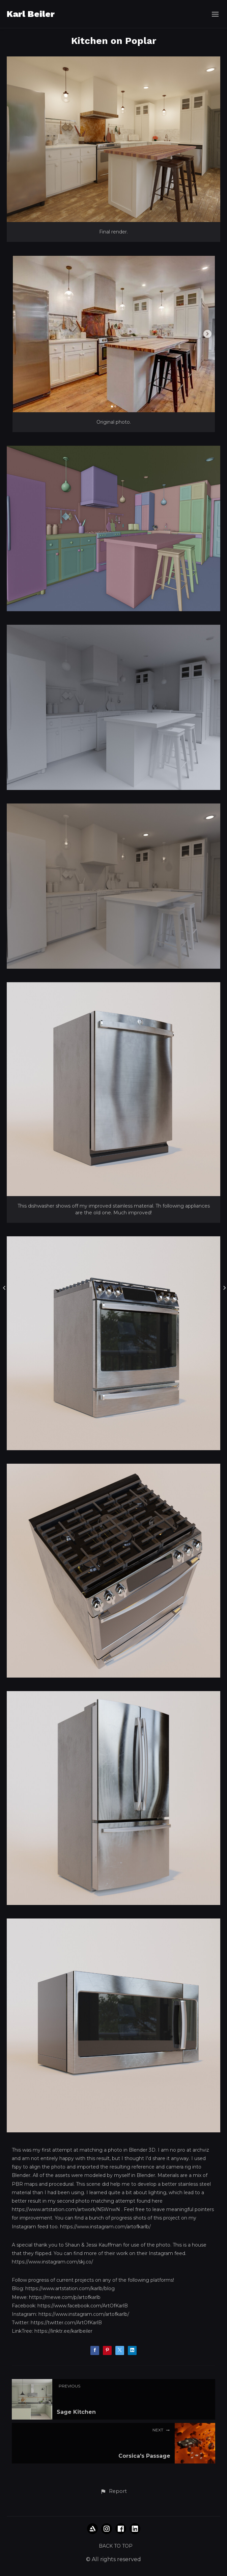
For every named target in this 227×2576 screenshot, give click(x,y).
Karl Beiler (31, 14)
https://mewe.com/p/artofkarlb (65, 2297)
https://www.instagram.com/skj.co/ (52, 2262)
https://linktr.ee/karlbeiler (63, 2331)
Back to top (116, 2546)
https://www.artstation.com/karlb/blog (70, 2288)
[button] (113, 2491)
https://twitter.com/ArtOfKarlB (66, 2323)
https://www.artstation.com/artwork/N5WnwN (66, 2209)
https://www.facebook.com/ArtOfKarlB (82, 2306)
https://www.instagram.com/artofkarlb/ (105, 2227)
